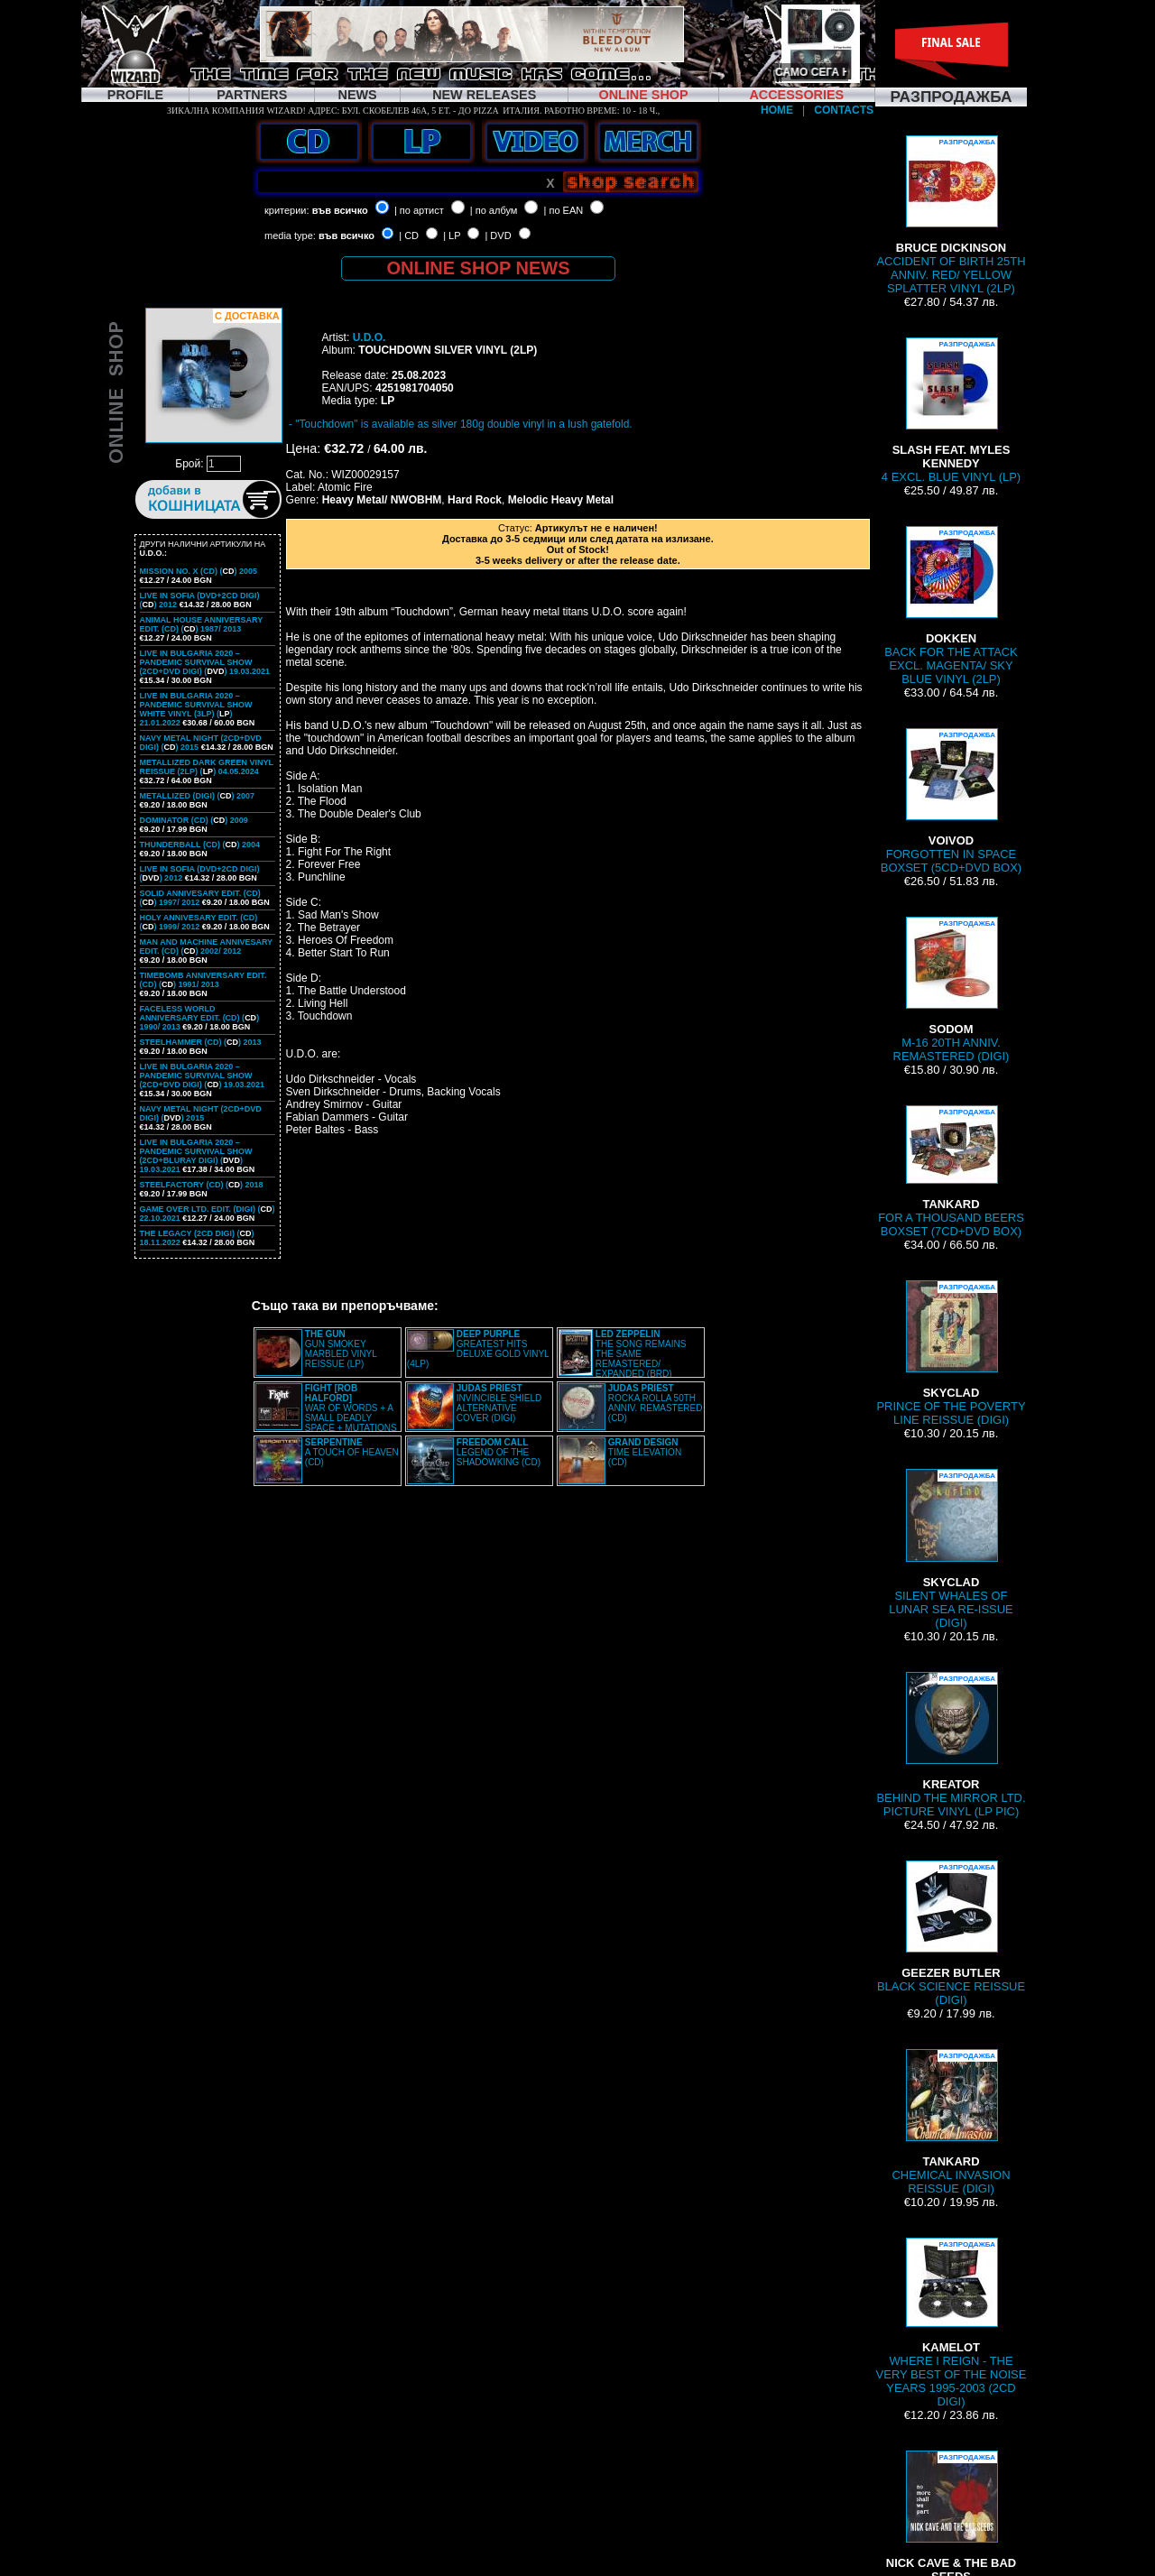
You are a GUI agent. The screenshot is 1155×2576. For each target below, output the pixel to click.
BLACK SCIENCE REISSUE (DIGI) (951, 1933)
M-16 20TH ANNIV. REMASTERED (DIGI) (951, 990)
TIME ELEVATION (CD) (644, 1452)
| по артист (419, 210)
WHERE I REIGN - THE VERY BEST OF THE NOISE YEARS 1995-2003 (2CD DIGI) (951, 2323)
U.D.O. (369, 337)
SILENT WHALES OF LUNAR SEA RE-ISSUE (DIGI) (951, 1549)
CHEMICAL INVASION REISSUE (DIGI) (951, 2122)
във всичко (340, 210)
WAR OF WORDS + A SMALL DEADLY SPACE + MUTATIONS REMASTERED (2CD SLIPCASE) (326, 1413)
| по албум (494, 210)
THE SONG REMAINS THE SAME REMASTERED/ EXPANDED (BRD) (641, 1354)
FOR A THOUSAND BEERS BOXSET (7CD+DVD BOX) (951, 1171)
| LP (451, 235)
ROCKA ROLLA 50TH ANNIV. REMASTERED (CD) (655, 1403)
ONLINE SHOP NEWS (478, 268)
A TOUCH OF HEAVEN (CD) (352, 1452)
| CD (409, 235)
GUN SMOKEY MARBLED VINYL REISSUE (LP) (341, 1349)
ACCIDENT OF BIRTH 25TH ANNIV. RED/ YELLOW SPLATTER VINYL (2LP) (950, 215)
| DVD (498, 235)
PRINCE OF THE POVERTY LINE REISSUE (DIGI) (950, 1353)
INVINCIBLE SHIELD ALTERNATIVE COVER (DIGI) (499, 1403)
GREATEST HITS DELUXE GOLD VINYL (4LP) (478, 1349)
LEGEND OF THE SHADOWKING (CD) (499, 1452)
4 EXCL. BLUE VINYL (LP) (951, 410)
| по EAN (564, 210)
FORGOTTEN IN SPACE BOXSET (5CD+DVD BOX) (951, 801)
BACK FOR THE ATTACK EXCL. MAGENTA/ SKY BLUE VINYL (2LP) (951, 606)
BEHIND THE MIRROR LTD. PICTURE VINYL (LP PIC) (950, 1745)
